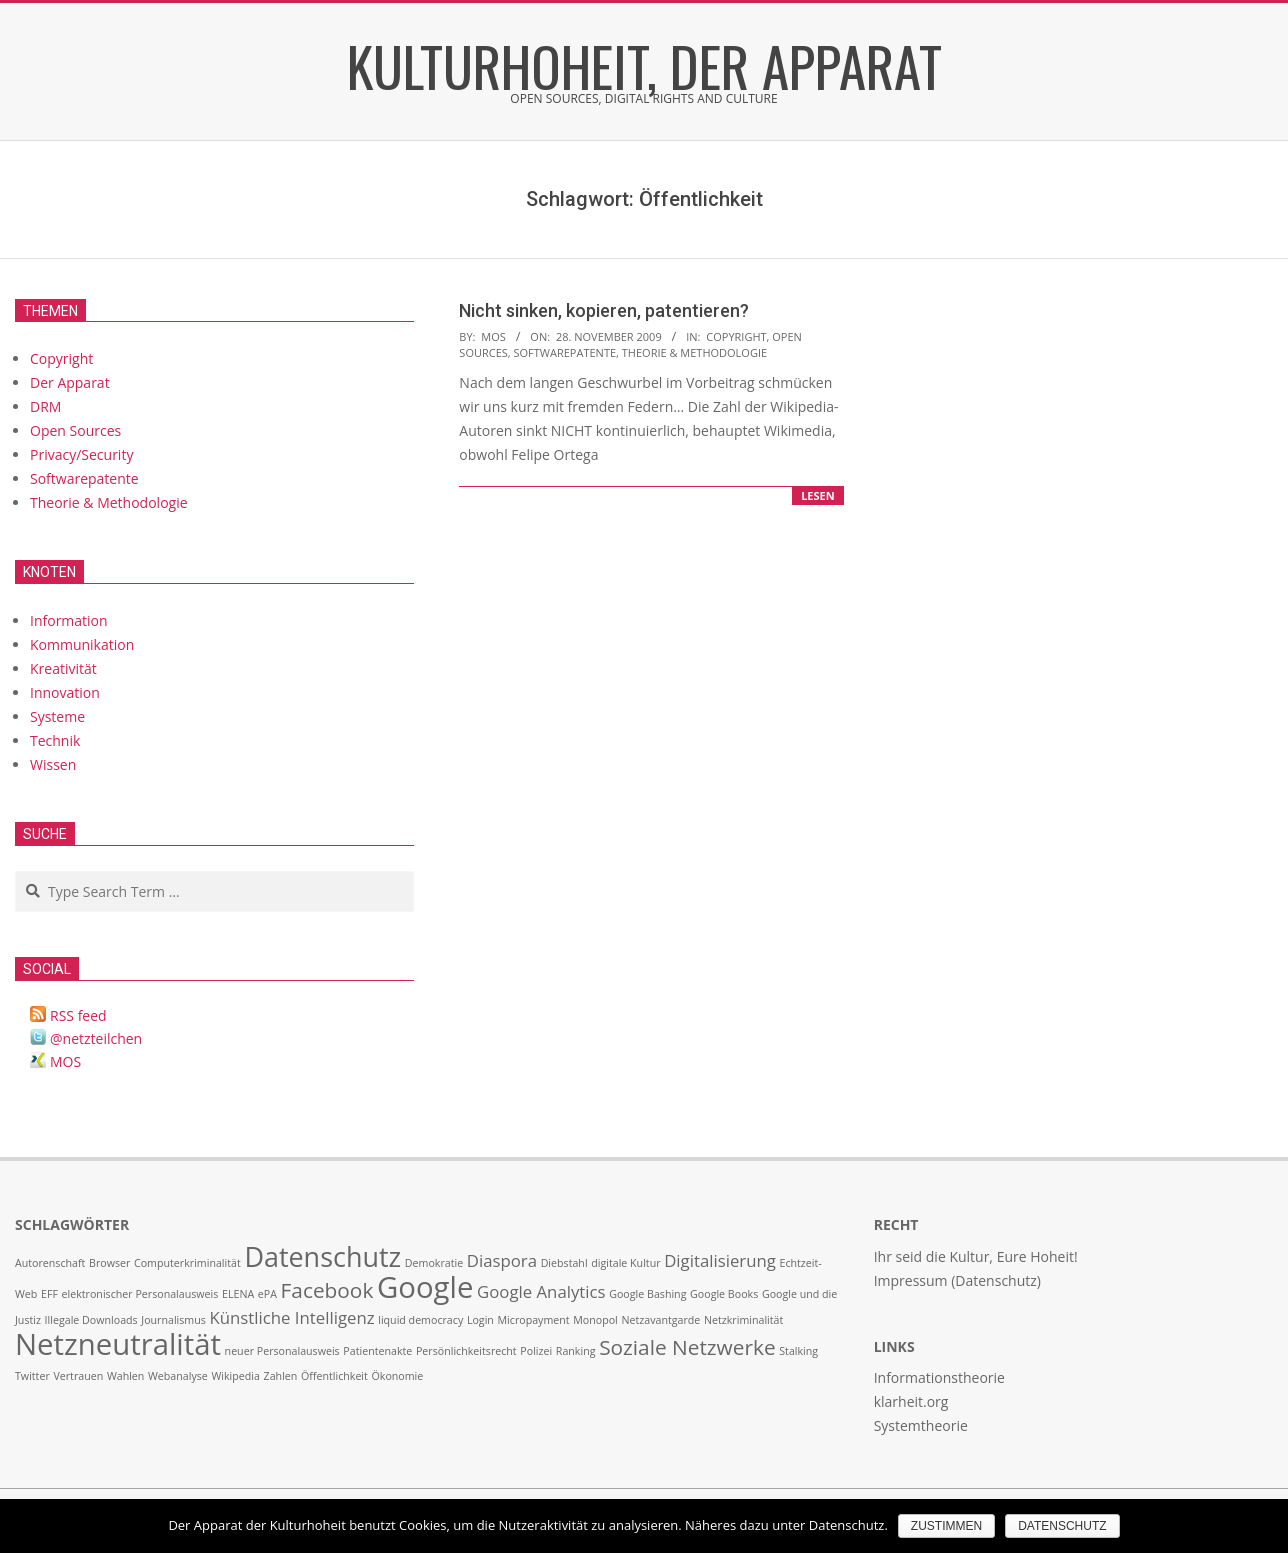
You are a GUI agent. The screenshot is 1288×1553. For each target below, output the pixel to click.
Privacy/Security (81, 454)
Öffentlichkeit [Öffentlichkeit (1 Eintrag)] (334, 1376)
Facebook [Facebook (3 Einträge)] (327, 1290)
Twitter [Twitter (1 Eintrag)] (32, 1376)
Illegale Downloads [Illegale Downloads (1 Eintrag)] (91, 1320)
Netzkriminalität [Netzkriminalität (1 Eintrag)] (743, 1320)
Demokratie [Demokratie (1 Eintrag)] (434, 1263)
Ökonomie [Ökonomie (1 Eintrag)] (398, 1376)
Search (16, 872)
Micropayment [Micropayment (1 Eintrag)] (534, 1320)
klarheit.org (911, 1401)
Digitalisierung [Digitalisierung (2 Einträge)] (720, 1260)
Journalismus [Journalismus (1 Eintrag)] (173, 1320)
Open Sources (75, 430)
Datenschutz (1062, 1526)
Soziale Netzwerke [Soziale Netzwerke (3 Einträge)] (687, 1347)
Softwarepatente (565, 352)
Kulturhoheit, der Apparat (644, 65)
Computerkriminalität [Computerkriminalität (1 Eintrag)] (187, 1263)
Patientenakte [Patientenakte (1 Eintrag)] (377, 1351)
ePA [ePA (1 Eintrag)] (267, 1294)
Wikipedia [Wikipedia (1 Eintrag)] (235, 1376)
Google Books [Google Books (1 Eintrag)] (724, 1294)
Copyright (736, 336)
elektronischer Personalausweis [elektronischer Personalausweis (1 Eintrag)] (140, 1294)
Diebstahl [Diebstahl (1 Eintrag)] (564, 1263)
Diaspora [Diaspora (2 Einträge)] (502, 1260)
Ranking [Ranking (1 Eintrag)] (576, 1351)
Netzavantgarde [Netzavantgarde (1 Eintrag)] (660, 1320)
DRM (45, 406)
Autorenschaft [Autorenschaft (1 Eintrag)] (50, 1263)
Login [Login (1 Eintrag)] (480, 1320)
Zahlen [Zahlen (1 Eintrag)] (281, 1376)
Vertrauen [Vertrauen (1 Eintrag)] (78, 1376)
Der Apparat (70, 382)
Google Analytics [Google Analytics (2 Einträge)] (541, 1291)
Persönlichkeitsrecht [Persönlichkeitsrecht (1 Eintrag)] (466, 1351)
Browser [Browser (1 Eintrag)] (109, 1263)
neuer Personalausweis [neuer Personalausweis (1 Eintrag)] (282, 1351)
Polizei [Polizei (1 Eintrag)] (536, 1351)
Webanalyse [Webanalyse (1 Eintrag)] (178, 1376)
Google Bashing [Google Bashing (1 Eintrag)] (647, 1294)
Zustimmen (946, 1526)
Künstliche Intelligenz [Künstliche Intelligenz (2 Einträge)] (292, 1317)
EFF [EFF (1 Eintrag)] (49, 1294)
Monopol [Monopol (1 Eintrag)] (595, 1320)
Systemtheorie (921, 1425)
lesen (818, 495)
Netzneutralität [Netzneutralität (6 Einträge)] (118, 1344)
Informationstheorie (939, 1377)
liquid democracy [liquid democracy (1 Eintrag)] (420, 1320)
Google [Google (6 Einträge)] (425, 1287)
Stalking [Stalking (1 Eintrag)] (798, 1351)
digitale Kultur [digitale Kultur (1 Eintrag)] (625, 1263)
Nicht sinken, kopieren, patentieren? (604, 310)
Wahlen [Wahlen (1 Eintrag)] (126, 1376)
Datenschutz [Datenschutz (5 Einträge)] (322, 1256)
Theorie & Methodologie (694, 352)
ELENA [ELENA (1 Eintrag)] (238, 1294)
